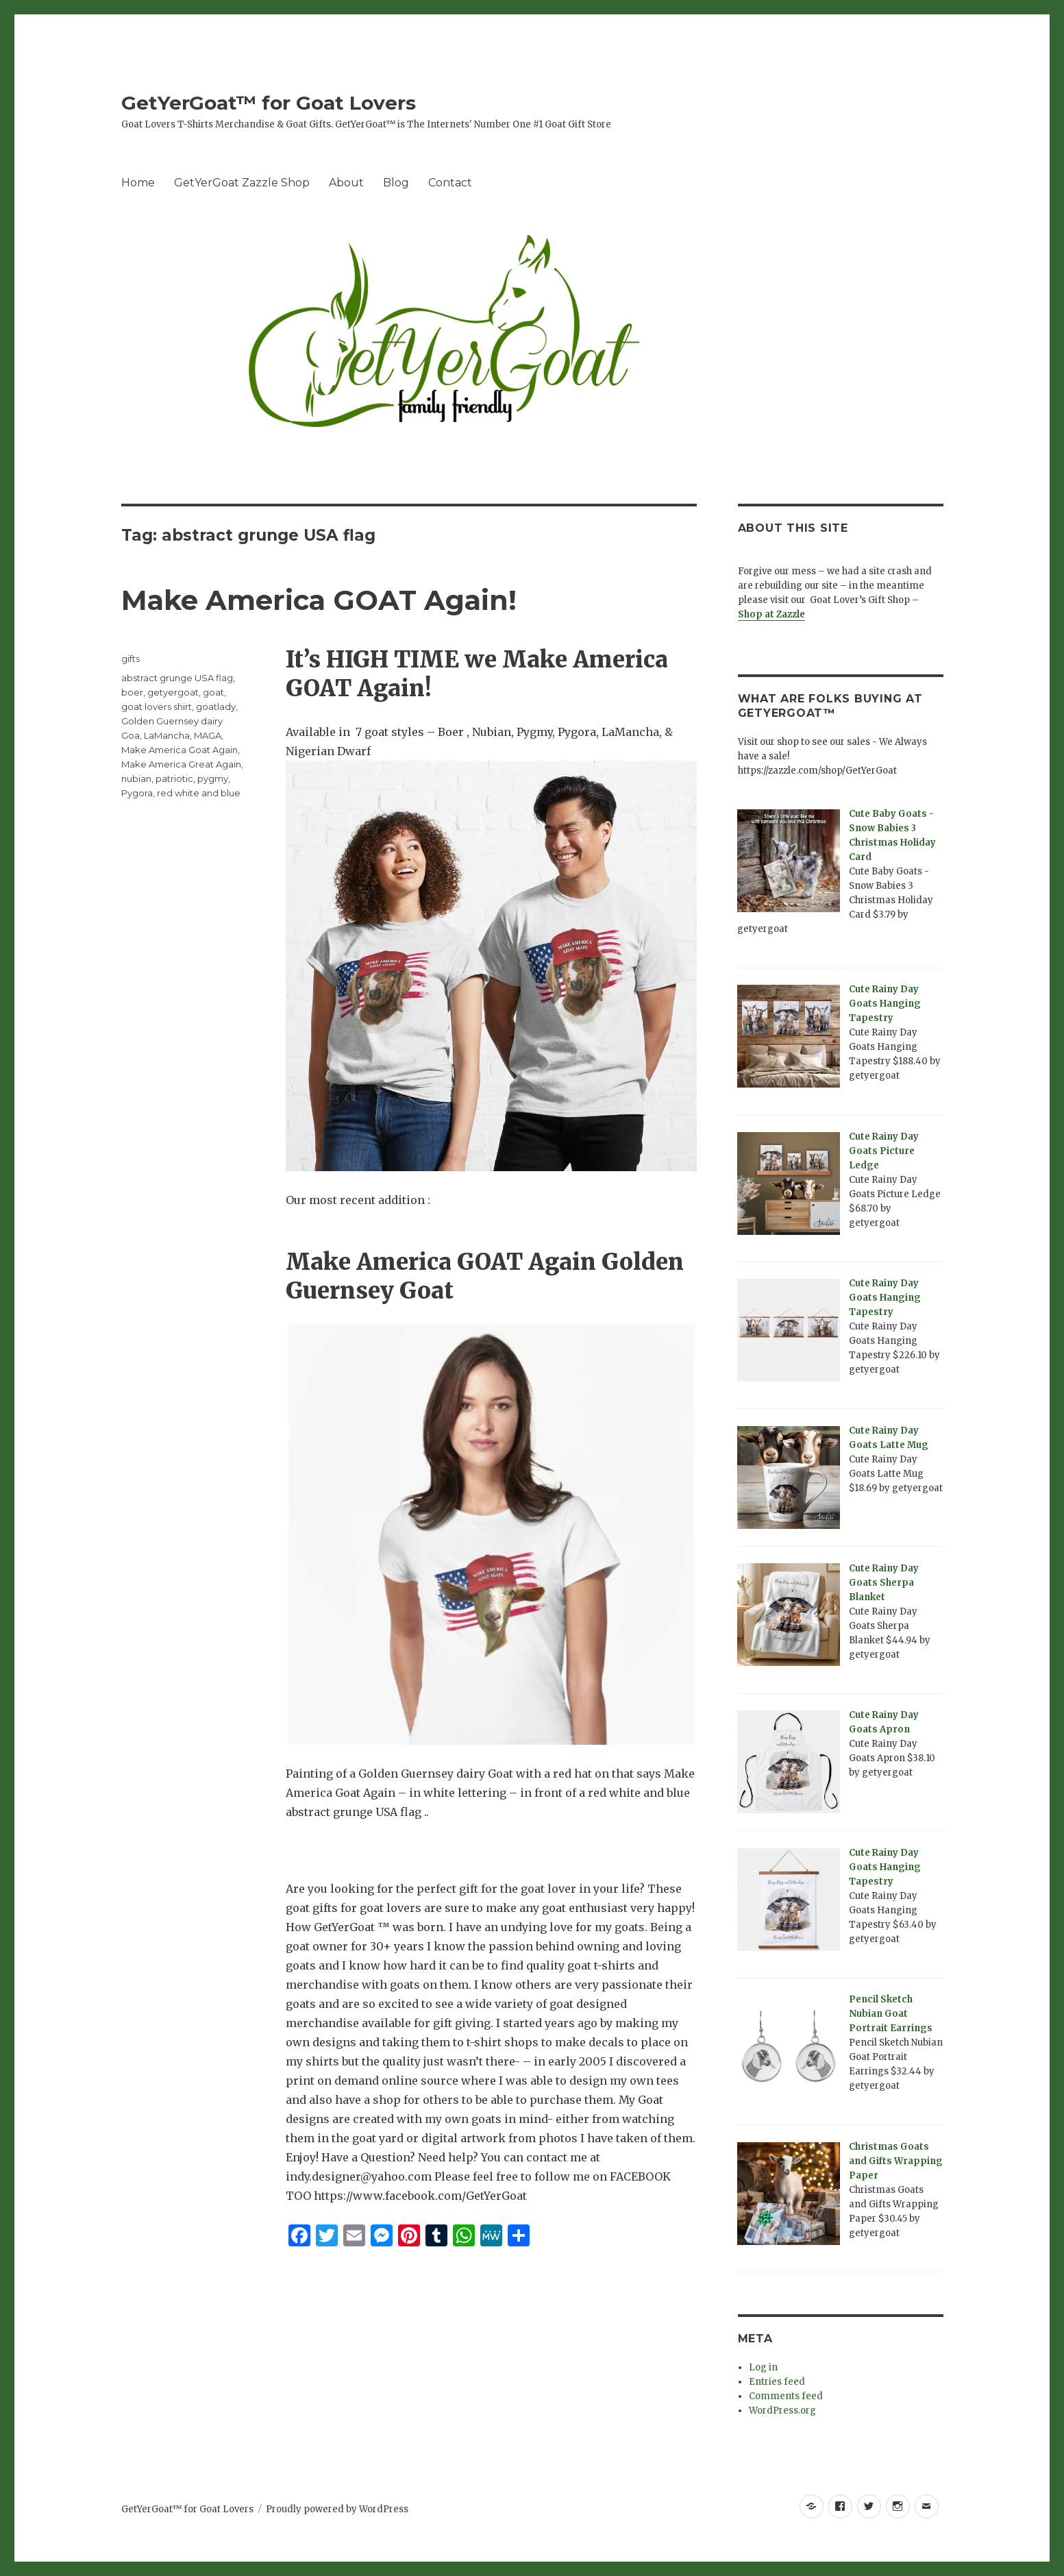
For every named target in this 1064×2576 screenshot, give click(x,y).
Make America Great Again (181, 764)
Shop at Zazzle (771, 614)
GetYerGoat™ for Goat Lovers (268, 102)
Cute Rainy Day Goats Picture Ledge (884, 1151)
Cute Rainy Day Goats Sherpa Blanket (884, 1582)
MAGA (207, 735)
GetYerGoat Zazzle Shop (242, 182)
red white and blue (198, 792)
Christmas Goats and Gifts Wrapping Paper (896, 2161)
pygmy (212, 778)
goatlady (216, 706)
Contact (450, 182)
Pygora (137, 792)
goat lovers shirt (156, 706)
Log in (763, 2367)
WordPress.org (782, 2410)
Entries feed (777, 2382)
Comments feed (786, 2396)
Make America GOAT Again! (319, 600)
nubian (136, 778)
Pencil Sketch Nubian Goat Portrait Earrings (890, 2014)
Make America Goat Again (179, 749)
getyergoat (173, 692)
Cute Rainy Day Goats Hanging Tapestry (885, 1003)
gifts (130, 658)
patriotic (174, 778)
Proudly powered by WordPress (337, 2509)
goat (213, 692)
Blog (396, 182)
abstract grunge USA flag (177, 677)
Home (138, 182)
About (346, 182)
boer (132, 692)
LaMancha (167, 735)
